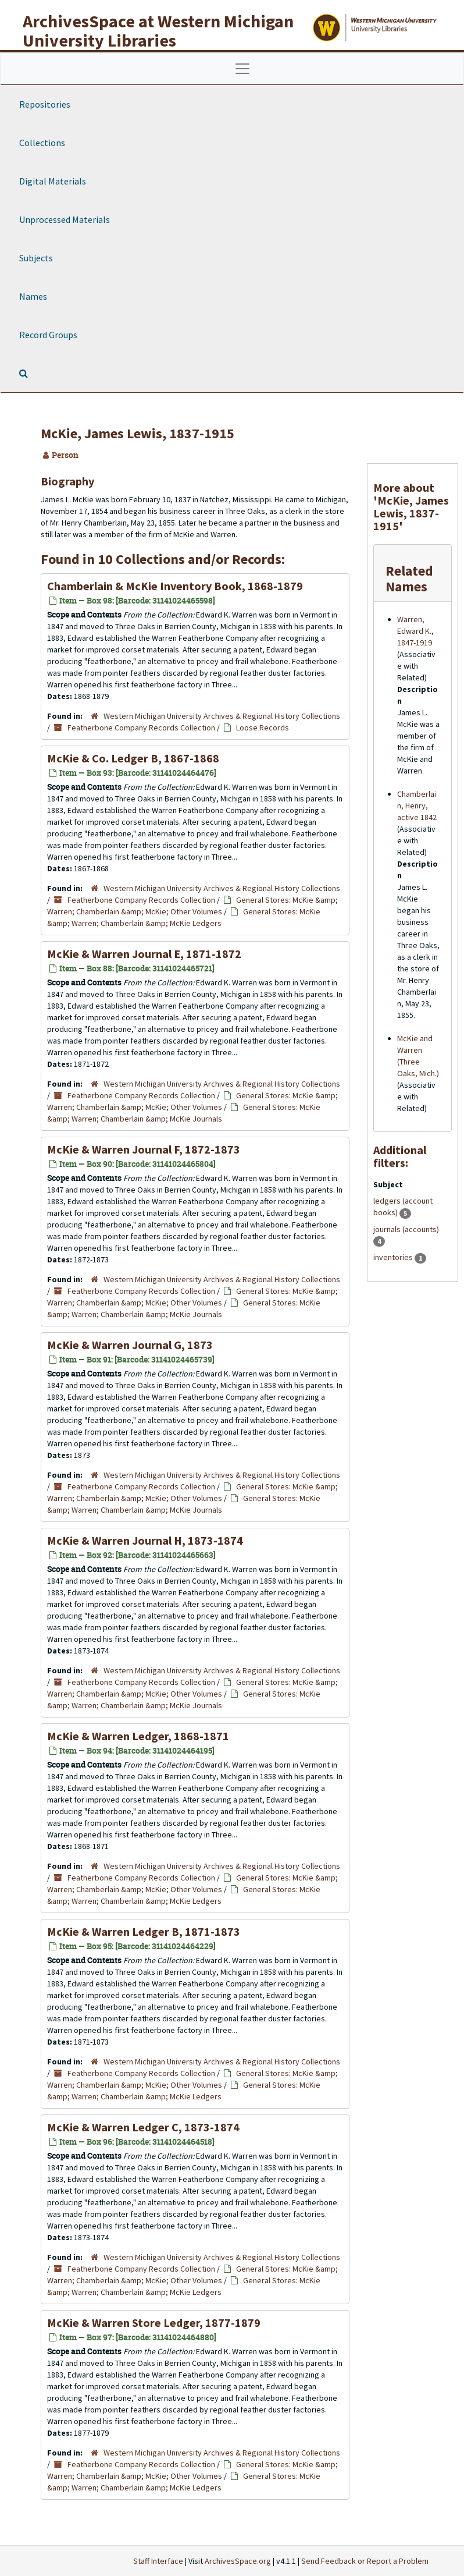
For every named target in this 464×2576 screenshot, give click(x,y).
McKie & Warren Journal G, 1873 (130, 1344)
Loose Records (262, 727)
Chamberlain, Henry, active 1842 (417, 805)
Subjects (36, 258)
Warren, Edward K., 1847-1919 (415, 631)
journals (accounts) (406, 1229)
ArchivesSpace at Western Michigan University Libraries (158, 30)
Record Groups (48, 334)
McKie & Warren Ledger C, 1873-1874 (143, 2127)
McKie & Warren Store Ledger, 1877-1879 (153, 2322)
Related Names (409, 578)
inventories (394, 1257)
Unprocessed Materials (64, 219)
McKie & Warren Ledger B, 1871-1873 (143, 1931)
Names (33, 296)
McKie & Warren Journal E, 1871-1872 (144, 953)
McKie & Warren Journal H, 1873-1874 (145, 1540)
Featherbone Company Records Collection (141, 727)
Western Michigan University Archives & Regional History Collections (221, 716)
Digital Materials (52, 181)
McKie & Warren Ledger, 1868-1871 (138, 1736)
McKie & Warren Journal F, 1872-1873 (143, 1149)
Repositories (44, 104)
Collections (42, 142)
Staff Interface (158, 2561)
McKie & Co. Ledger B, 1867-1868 (133, 758)
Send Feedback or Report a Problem (365, 2561)
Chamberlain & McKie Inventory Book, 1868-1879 (175, 586)
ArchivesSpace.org (238, 2561)
